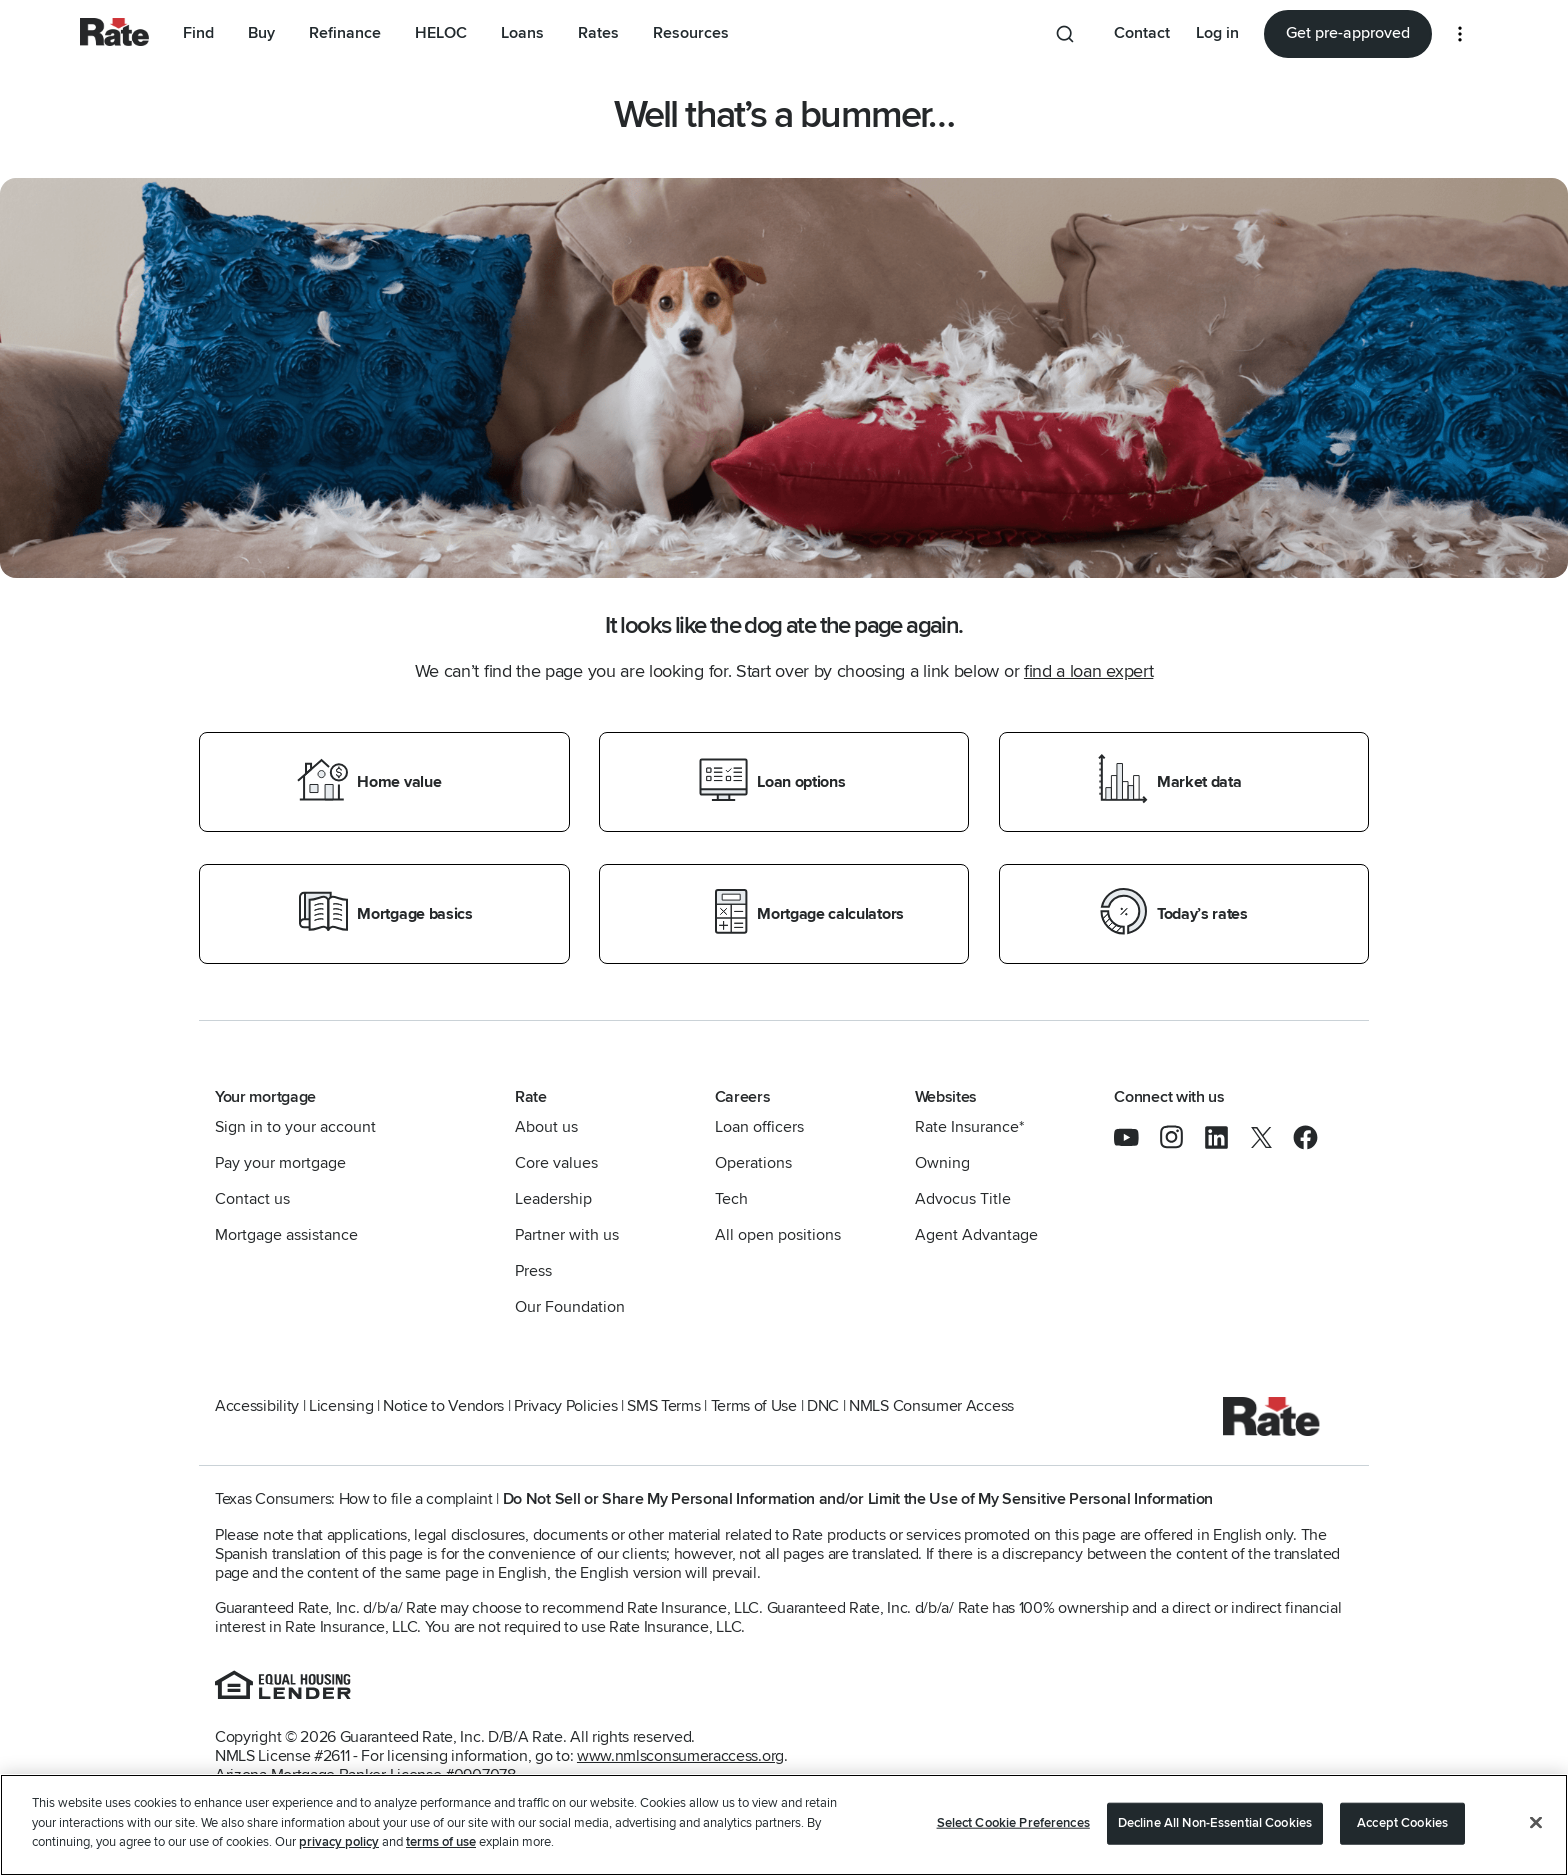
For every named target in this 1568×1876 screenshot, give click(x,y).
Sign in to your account (295, 1127)
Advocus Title (963, 1199)
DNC (823, 1406)
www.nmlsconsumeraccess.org (680, 1756)
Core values (556, 1163)
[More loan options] (1460, 34)
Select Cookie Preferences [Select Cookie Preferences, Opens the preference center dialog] (1013, 1823)
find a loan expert (1088, 671)
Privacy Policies (565, 1406)
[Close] (1536, 1823)
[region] (784, 1825)
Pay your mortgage (280, 1163)
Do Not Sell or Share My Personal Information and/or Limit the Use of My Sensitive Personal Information (858, 1499)
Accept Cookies (1402, 1823)
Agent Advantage (976, 1235)
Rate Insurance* (969, 1127)
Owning (942, 1163)
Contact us (252, 1199)
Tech (731, 1199)
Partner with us (567, 1235)
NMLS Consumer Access (931, 1406)
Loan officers (759, 1127)
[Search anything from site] (1069, 34)
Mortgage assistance (286, 1235)
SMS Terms (663, 1406)
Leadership (553, 1199)
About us (546, 1127)
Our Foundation (570, 1307)
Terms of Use (754, 1406)
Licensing (341, 1406)
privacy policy (339, 1842)
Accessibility (257, 1406)
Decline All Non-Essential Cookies (1215, 1823)
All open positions (778, 1235)
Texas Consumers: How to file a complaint (354, 1499)
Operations (753, 1163)
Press (533, 1271)
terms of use (441, 1842)
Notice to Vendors (443, 1406)
